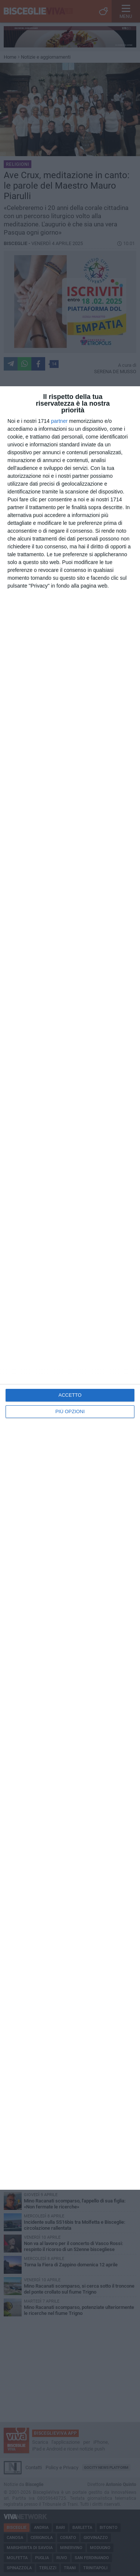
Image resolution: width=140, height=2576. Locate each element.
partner (59, 421)
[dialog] (70, 1287)
